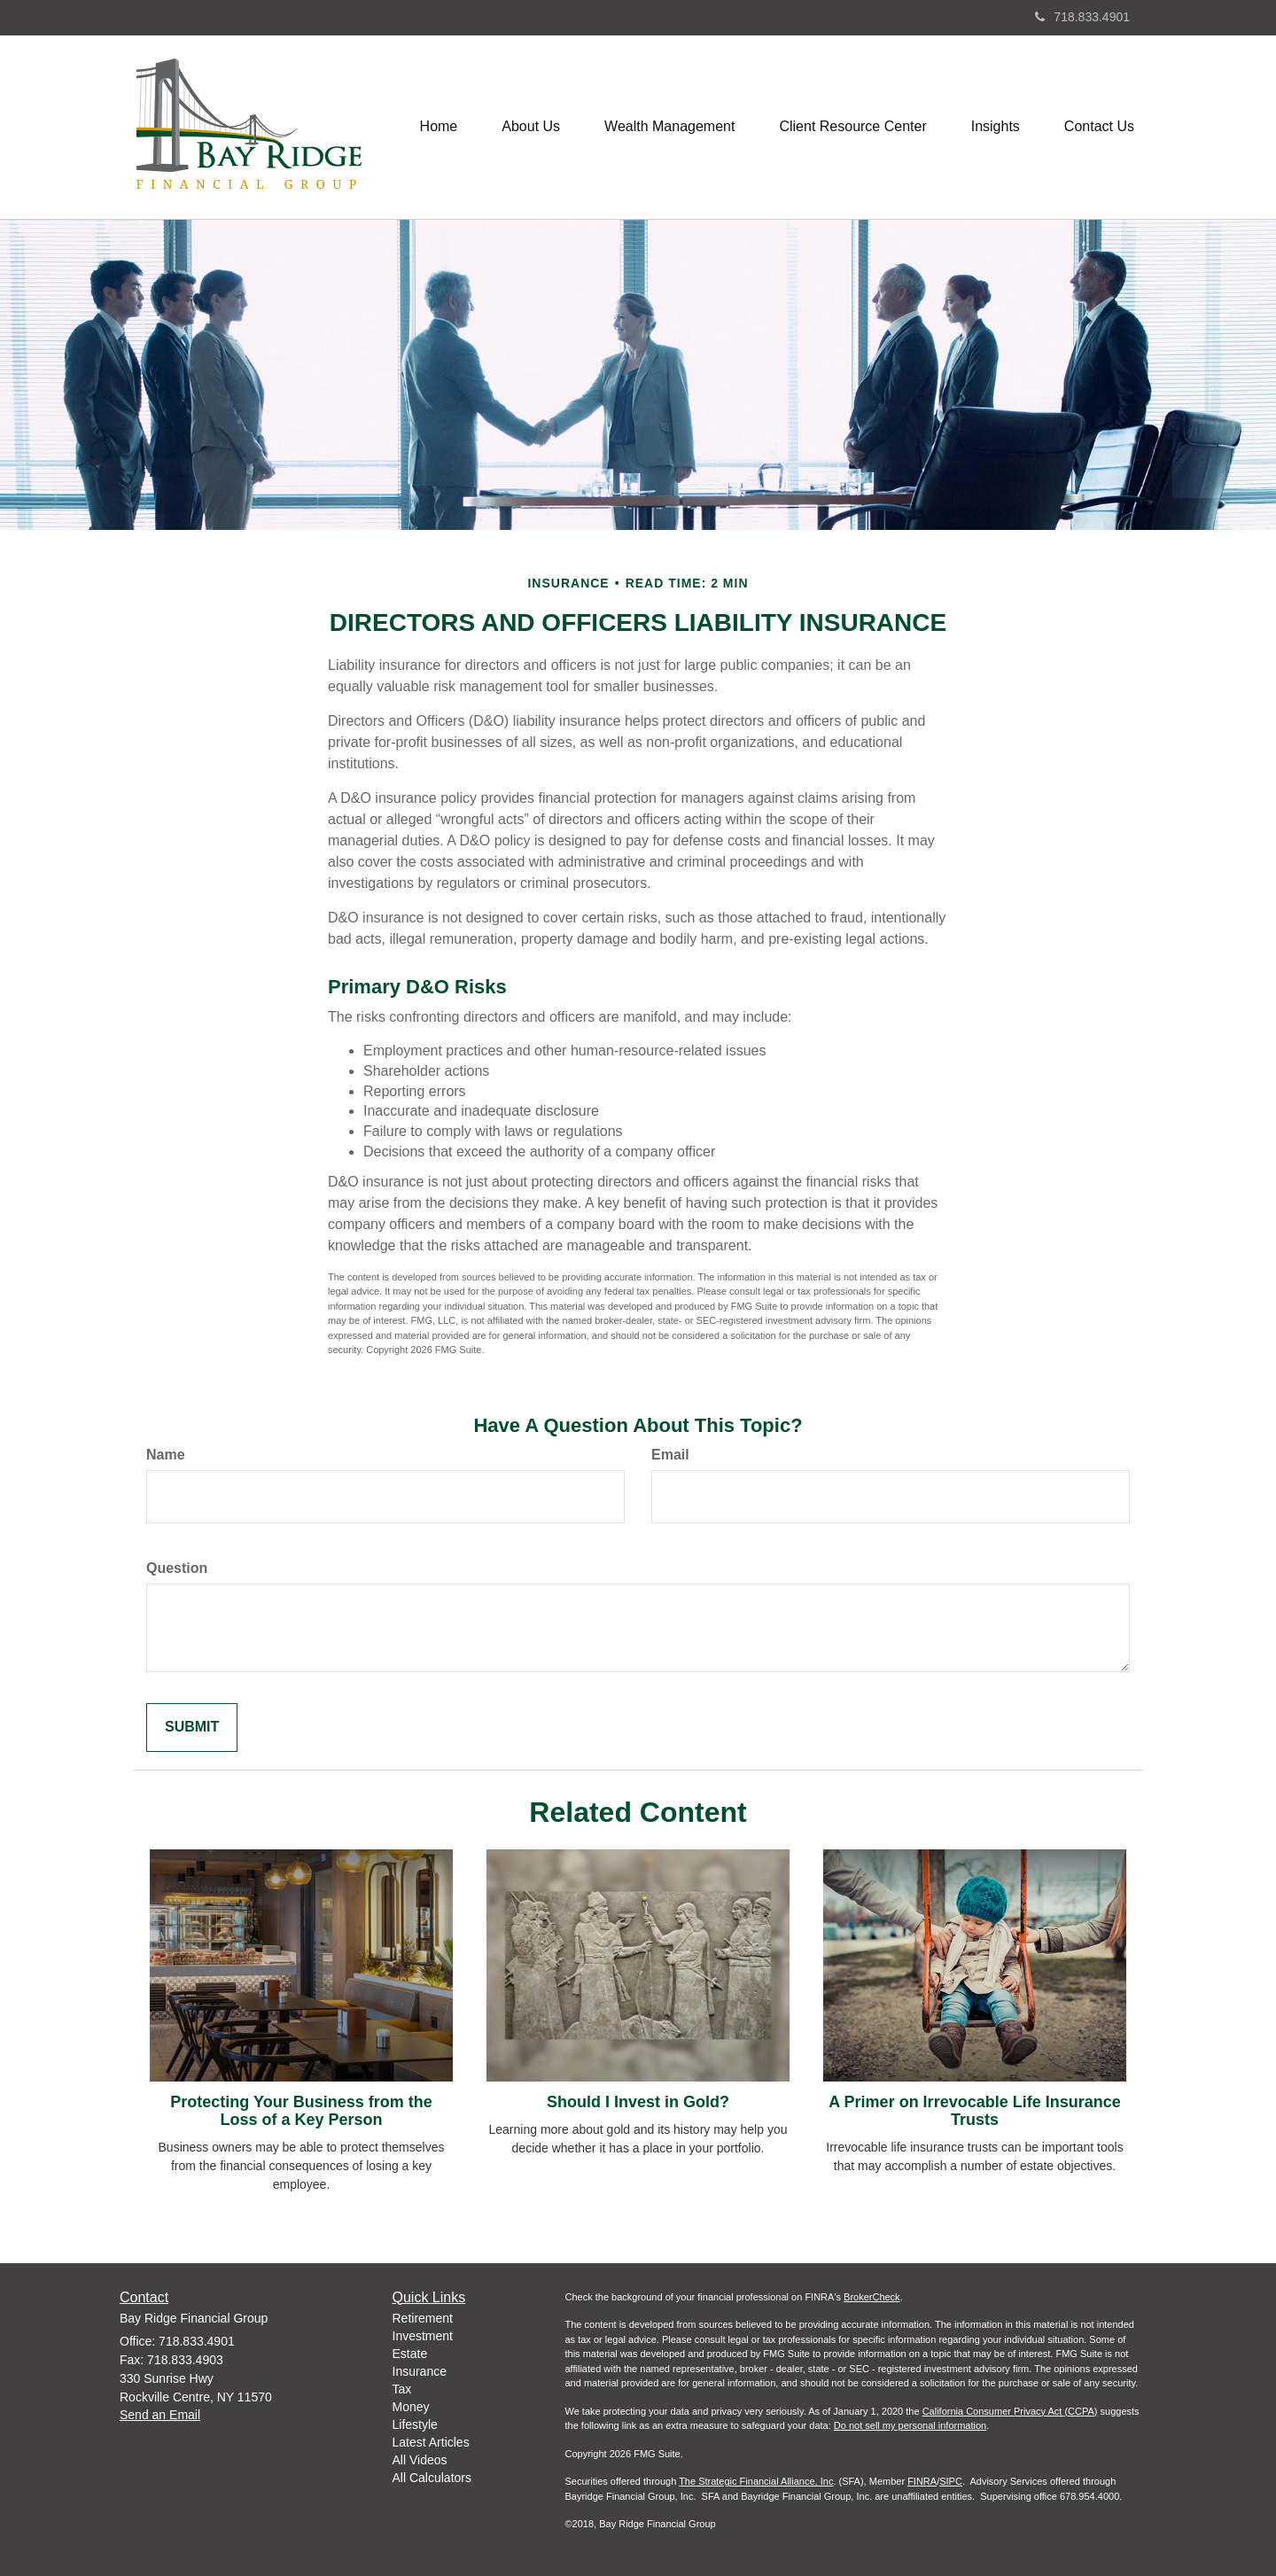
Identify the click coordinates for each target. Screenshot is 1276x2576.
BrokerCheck (872, 2297)
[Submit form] (191, 1727)
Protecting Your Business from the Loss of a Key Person (301, 2111)
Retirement (423, 2318)
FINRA (922, 2481)
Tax (402, 2389)
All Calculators (432, 2478)
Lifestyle (415, 2424)
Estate (410, 2353)
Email (670, 1454)
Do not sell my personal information (910, 2425)
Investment (423, 2336)
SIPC (950, 2481)
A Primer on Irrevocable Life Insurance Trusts (974, 2111)
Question (176, 1568)
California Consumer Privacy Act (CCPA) (1010, 2411)
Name (165, 1454)
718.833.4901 (1082, 17)
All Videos (420, 2460)
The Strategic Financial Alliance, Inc (756, 2481)
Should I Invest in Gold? (638, 2102)
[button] (530, 126)
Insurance (420, 2371)
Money (411, 2407)
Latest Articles (431, 2442)
